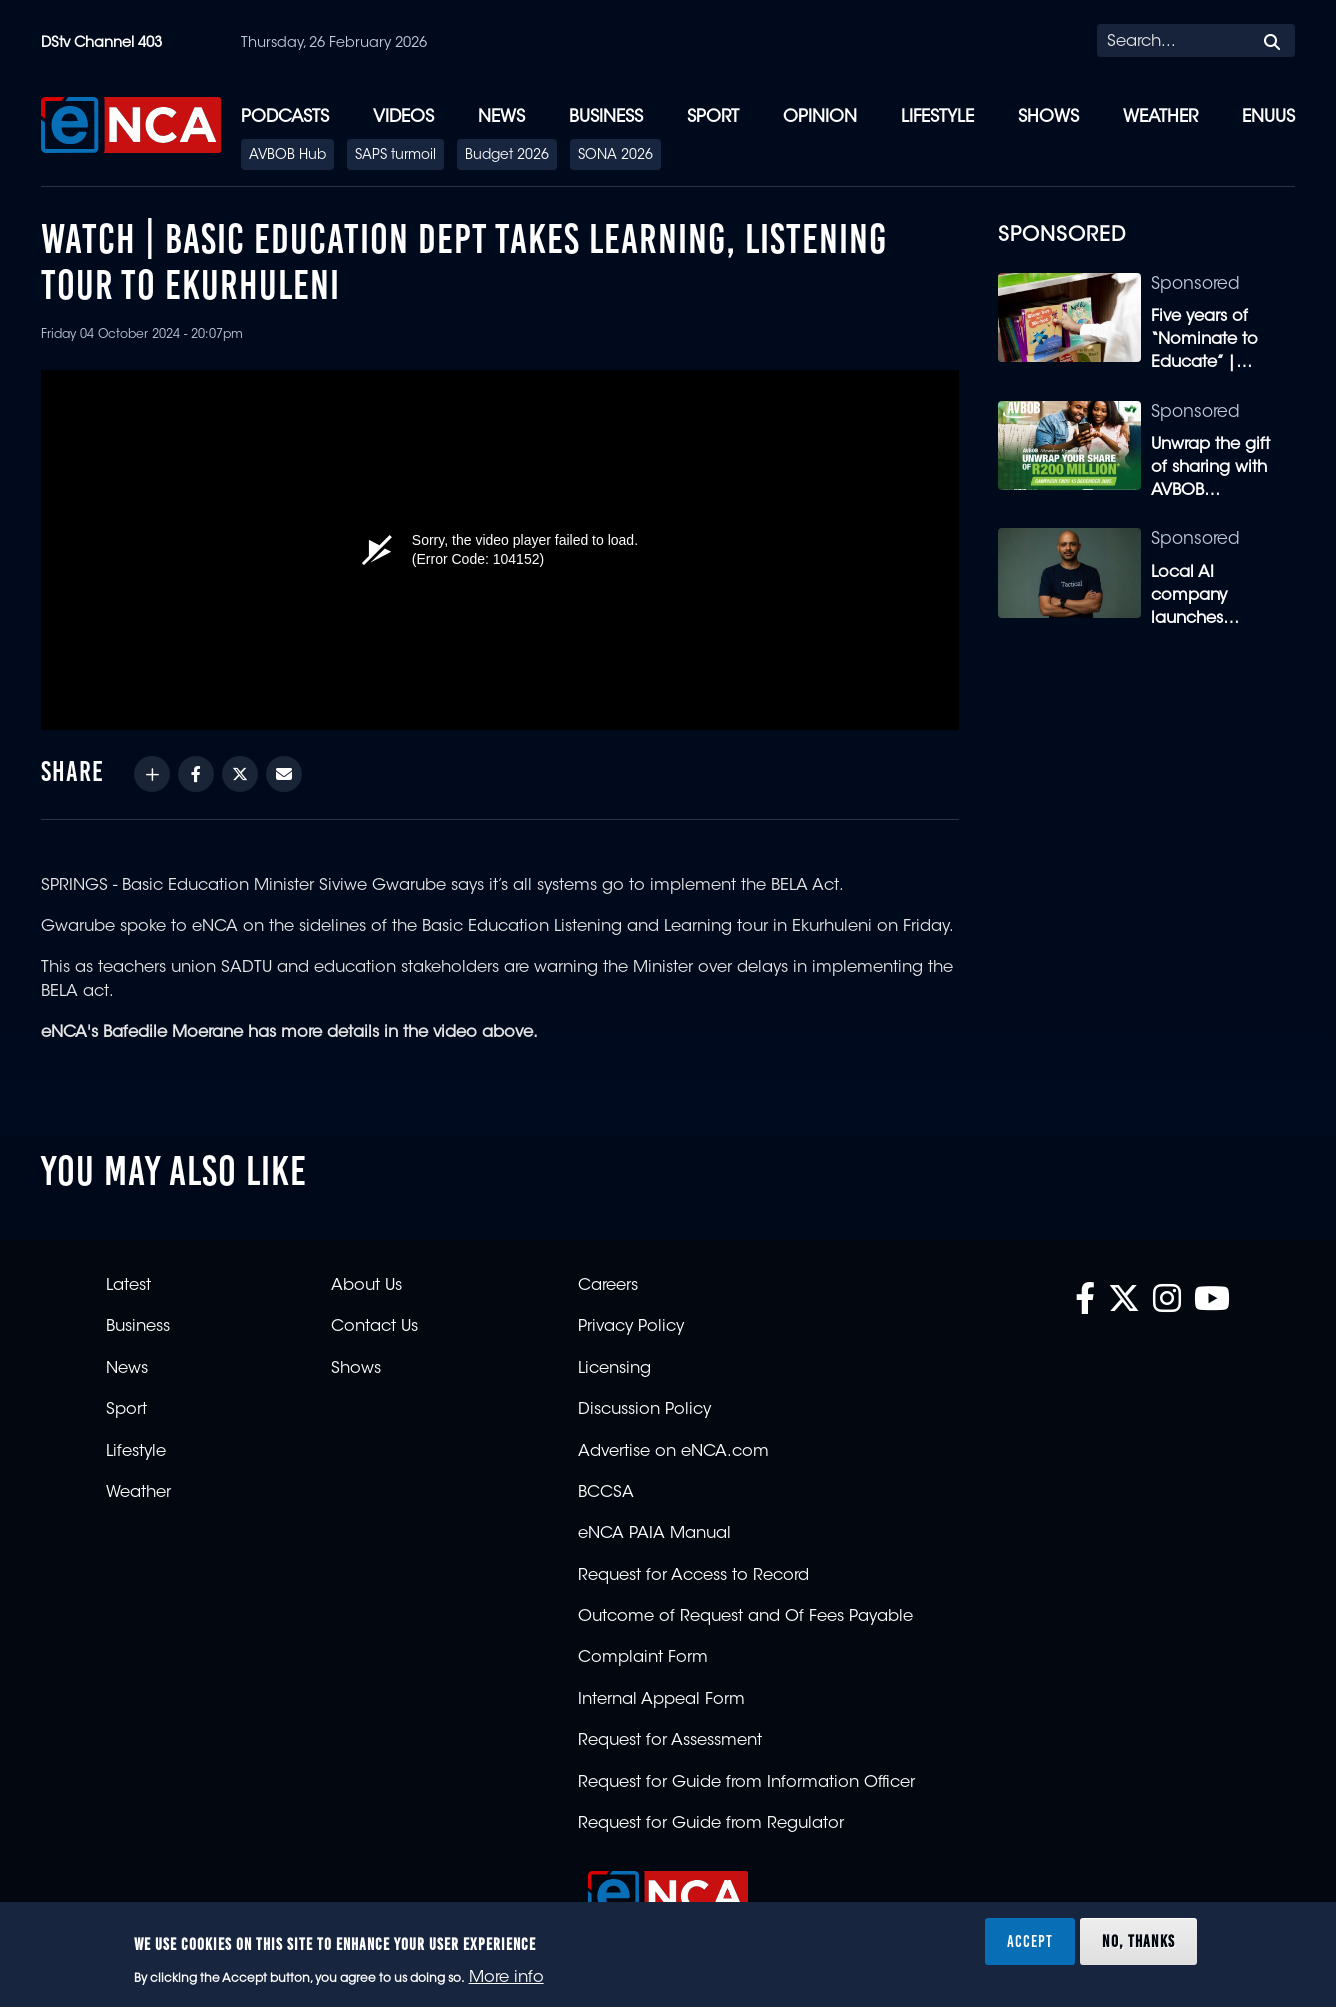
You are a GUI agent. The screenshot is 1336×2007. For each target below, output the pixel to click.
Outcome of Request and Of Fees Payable (745, 1617)
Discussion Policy (644, 1410)
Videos (403, 117)
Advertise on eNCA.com (673, 1452)
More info (506, 1978)
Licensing (614, 1369)
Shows (1048, 117)
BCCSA (606, 1493)
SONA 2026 (615, 156)
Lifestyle (937, 117)
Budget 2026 (507, 156)
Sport (713, 117)
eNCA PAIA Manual (654, 1534)
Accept (1030, 1941)
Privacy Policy (631, 1327)
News (501, 117)
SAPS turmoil (395, 156)
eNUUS (1268, 117)
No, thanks (1138, 1941)
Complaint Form (643, 1658)
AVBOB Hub (287, 156)
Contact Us (374, 1327)
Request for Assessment (670, 1741)
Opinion (820, 117)
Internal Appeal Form (661, 1700)
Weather (1160, 117)
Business (606, 117)
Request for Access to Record (693, 1576)
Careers (608, 1286)
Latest (128, 1286)
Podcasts (285, 117)
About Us (366, 1286)
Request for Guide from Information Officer (746, 1783)
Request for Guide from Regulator (711, 1824)
